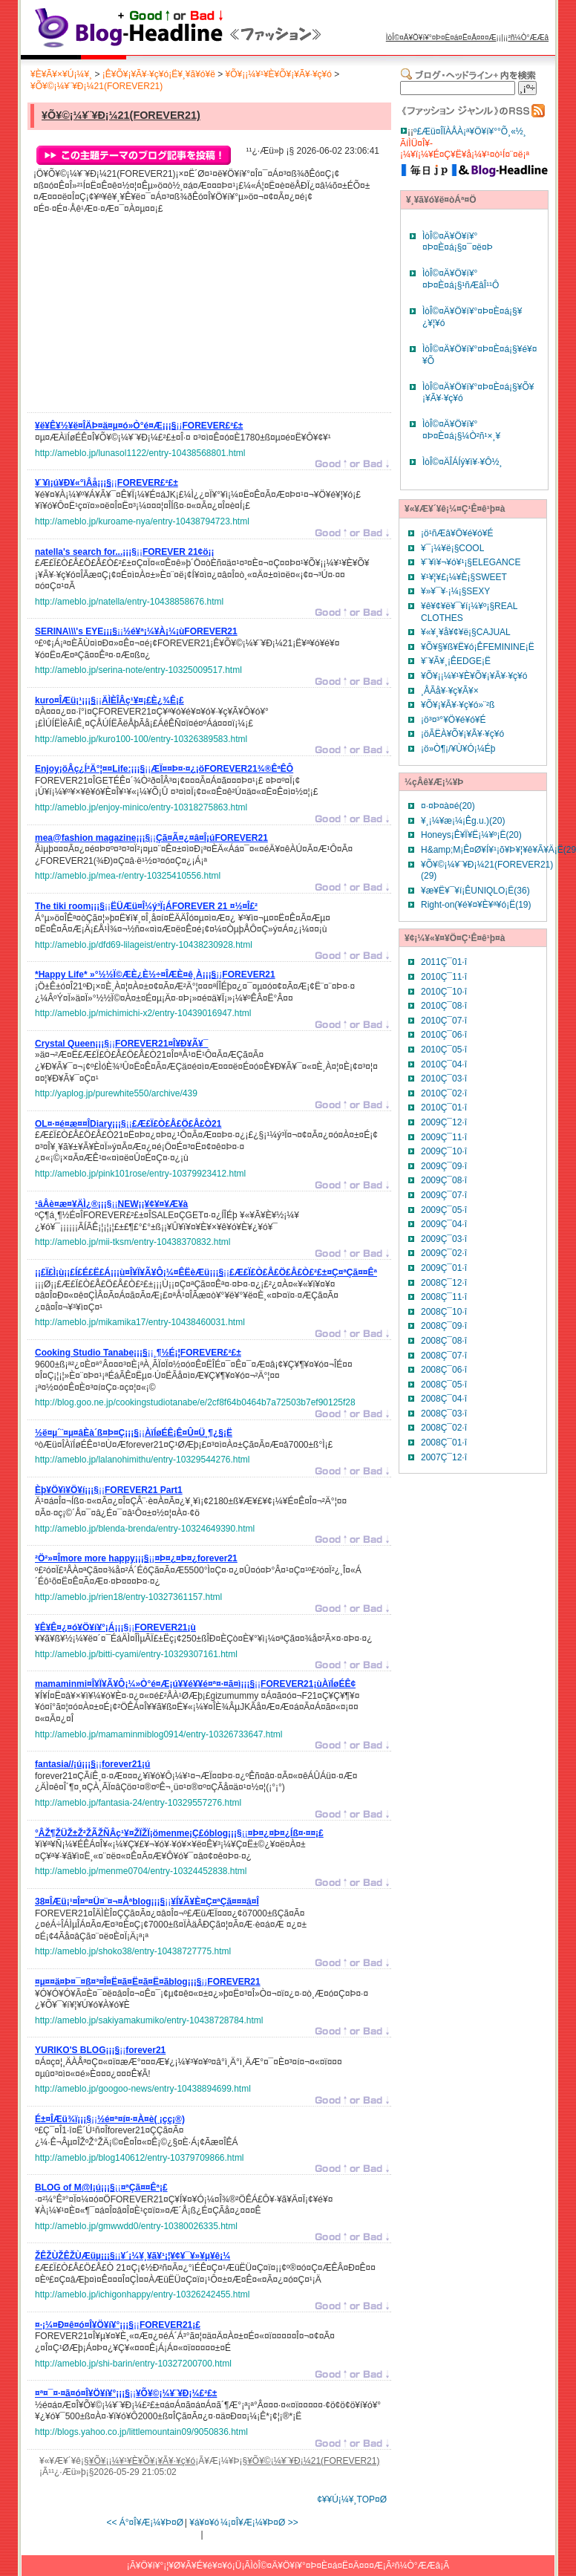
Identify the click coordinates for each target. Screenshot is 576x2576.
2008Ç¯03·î (444, 1413)
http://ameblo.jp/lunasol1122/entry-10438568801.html (140, 453)
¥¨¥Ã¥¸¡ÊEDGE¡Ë (456, 661)
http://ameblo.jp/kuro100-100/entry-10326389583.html (141, 739)
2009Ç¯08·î (444, 1180)
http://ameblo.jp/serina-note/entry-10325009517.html (138, 670)
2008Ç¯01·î (444, 1442)
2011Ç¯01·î (444, 962)
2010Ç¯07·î (444, 1020)
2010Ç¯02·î (444, 1093)
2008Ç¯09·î (444, 1326)
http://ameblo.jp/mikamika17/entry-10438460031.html (140, 1322)
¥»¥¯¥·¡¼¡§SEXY (455, 591)
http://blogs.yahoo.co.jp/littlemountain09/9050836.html (141, 2432)
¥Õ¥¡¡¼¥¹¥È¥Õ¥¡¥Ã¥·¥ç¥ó (279, 74)
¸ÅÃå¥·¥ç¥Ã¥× (450, 691)
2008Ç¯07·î (444, 1355)
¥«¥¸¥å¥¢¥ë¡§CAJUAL (466, 632)
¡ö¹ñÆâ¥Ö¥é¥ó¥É (457, 533)
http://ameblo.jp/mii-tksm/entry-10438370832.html (132, 1242)
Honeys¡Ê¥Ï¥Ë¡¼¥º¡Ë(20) (471, 835)
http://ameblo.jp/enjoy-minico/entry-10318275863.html (141, 807)
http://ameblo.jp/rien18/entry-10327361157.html (128, 1597)
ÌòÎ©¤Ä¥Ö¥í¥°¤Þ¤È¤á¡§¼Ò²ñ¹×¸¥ (461, 430)
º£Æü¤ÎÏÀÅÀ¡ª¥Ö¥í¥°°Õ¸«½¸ (469, 131)
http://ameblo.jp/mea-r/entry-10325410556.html (127, 876)
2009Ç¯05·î (444, 1210)
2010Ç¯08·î (444, 1006)
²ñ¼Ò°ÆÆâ (528, 37)
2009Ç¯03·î (444, 1239)
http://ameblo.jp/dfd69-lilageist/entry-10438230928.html (143, 945)
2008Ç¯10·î (444, 1312)
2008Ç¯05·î (444, 1384)
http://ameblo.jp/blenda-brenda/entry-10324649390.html (145, 1528)
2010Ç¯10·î (444, 991)
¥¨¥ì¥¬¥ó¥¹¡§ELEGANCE (470, 562)
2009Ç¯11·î (444, 1137)
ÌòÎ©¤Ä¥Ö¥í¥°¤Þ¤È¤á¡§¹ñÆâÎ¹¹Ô (460, 279)
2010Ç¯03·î (444, 1078)
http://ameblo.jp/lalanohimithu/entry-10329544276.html (142, 1459)
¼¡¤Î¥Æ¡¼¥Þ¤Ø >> (259, 2522)
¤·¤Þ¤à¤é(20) (448, 806)
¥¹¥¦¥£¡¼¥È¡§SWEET (464, 577)
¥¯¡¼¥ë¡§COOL (452, 548)
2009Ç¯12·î (444, 1122)
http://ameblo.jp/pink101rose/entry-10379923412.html (140, 1173)
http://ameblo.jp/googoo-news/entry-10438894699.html (143, 2089)
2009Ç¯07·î (444, 1195)
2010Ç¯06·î (444, 1035)
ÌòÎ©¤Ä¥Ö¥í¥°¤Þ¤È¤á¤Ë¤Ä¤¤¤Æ (441, 37)
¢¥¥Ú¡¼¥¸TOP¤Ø (352, 2499)
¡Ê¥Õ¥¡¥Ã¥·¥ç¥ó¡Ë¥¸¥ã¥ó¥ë (158, 74)
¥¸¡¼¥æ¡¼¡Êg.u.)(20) (463, 821)
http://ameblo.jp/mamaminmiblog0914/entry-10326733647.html (159, 1734)
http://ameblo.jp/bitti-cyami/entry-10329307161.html (136, 1654)
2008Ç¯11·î (444, 1297)
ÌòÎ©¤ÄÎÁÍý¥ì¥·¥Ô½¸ (462, 462)
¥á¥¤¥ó (204, 2522)
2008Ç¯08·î (444, 1341)
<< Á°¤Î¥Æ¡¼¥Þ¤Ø (144, 2522)
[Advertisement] (146, 317)
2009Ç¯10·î (444, 1151)
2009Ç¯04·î (444, 1224)
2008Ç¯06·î (444, 1370)
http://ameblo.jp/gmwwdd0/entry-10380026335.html (136, 2226)
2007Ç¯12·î (444, 1457)
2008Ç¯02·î (444, 1427)
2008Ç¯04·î (444, 1398)
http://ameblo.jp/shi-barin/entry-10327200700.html (133, 2363)
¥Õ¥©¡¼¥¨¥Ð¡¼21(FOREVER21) (96, 86)
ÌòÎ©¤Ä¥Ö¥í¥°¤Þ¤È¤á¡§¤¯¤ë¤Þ (457, 242)
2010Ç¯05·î (444, 1049)
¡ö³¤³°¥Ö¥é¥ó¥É (453, 720)
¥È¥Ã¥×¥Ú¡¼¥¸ (61, 74)
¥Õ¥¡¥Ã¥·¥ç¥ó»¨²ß (457, 705)
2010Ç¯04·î (444, 1064)
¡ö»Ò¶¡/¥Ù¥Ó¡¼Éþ (458, 749)
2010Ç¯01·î (444, 1107)
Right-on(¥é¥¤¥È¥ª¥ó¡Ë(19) (476, 905)
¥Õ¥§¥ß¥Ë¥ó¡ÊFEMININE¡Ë (477, 647)
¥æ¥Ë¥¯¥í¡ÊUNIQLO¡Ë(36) (475, 890)
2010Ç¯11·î (444, 977)
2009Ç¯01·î (444, 1268)
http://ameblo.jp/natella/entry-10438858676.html (129, 601)
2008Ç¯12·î (444, 1283)
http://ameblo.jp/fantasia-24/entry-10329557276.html (138, 1803)
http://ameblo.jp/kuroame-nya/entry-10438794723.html (142, 521)
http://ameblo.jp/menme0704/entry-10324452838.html (141, 1871)
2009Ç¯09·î (444, 1166)
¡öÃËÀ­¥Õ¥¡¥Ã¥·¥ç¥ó (462, 734)
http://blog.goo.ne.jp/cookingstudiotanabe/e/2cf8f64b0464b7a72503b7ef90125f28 (195, 1402)
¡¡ (139, 427)
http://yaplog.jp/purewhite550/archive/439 (116, 1093)
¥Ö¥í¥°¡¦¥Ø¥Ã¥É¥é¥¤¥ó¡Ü (189, 2565)
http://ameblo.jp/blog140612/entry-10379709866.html (139, 2158)
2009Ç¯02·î (444, 1253)
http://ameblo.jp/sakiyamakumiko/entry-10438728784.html (149, 2020)
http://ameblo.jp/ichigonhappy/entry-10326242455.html (142, 2294)
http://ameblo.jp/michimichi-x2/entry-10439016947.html (143, 1013)
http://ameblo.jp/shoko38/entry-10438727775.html (133, 1951)
